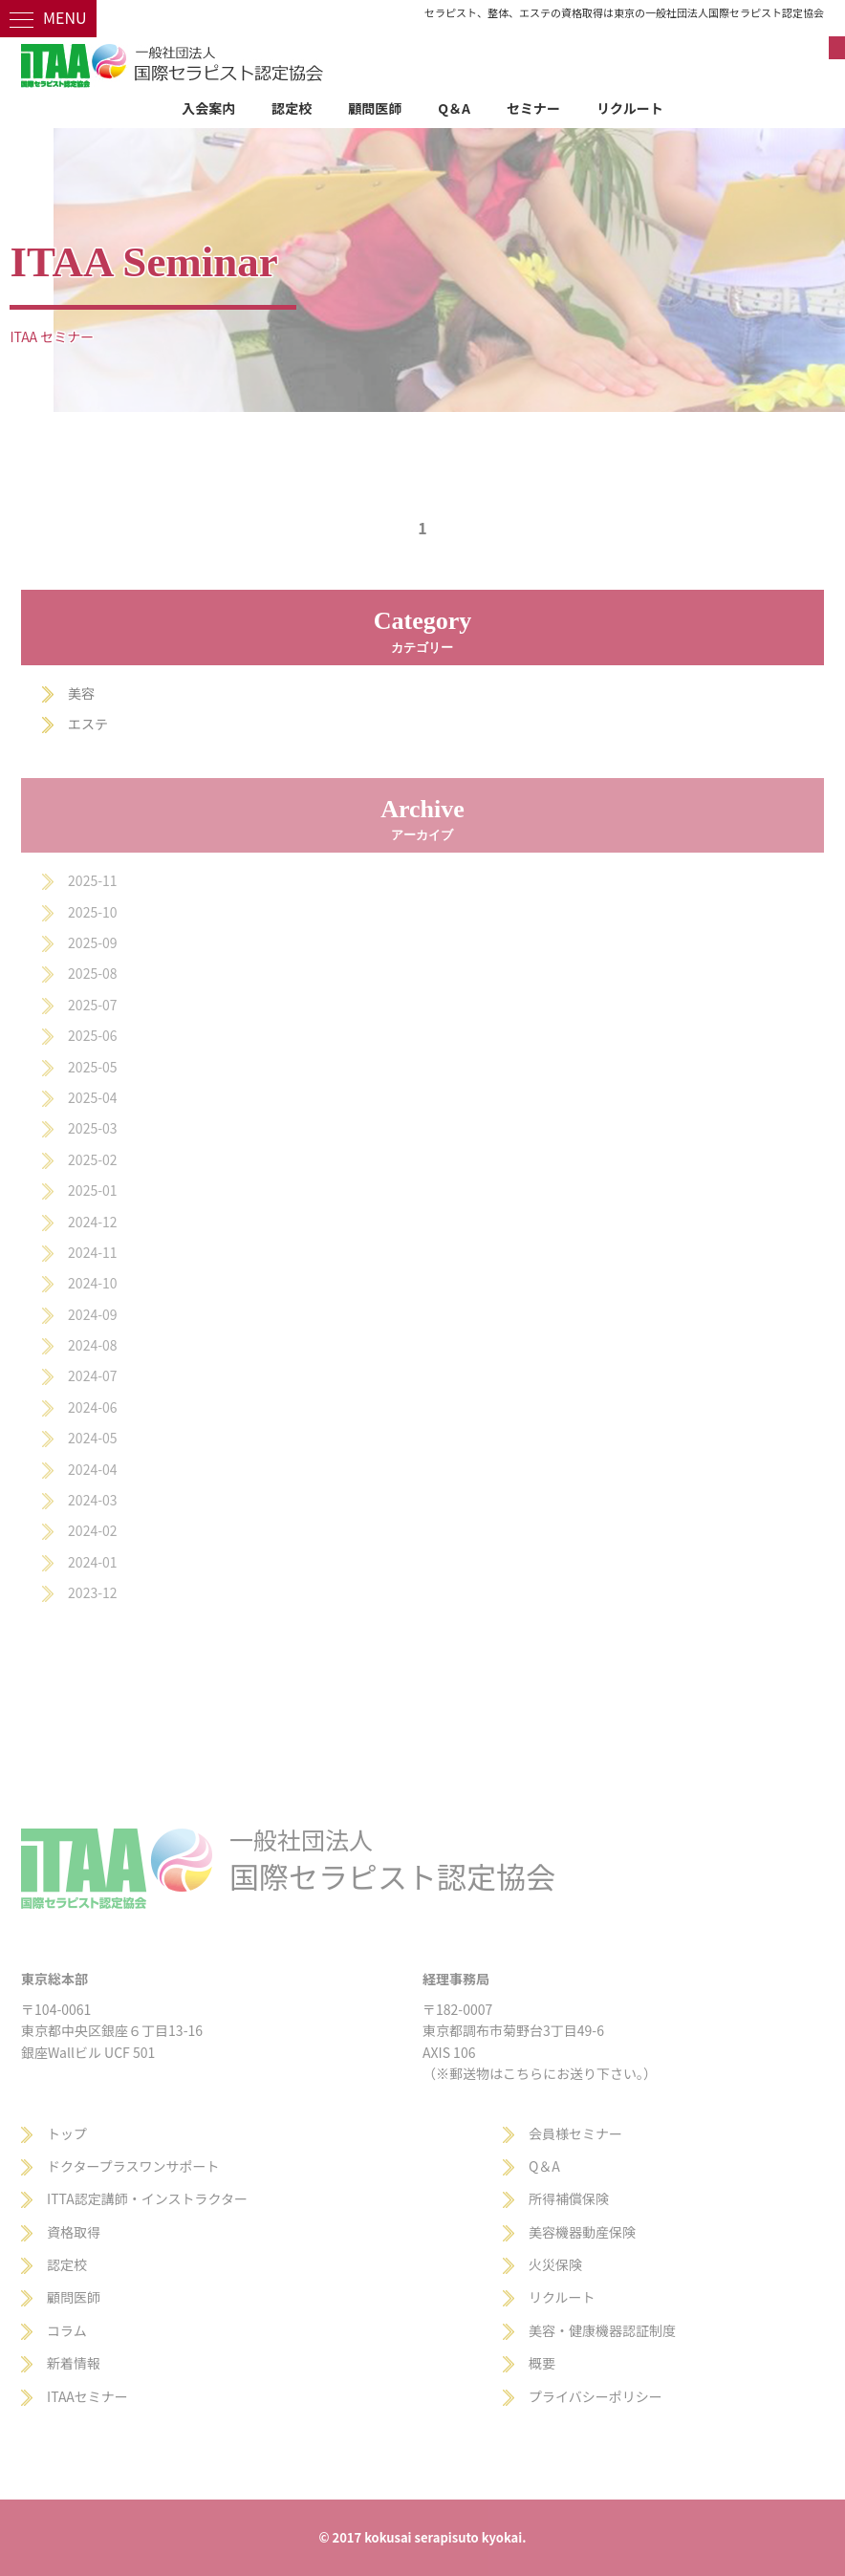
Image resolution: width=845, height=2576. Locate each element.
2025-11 (92, 880)
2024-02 (92, 1530)
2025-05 (92, 1066)
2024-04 (92, 1469)
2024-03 (92, 1499)
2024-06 (92, 1407)
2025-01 (92, 1190)
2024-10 (92, 1282)
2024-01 (92, 1561)
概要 (542, 2362)
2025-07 (92, 1004)
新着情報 (73, 2362)
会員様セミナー (575, 2133)
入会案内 (208, 108)
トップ (67, 2133)
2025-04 (92, 1097)
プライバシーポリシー (595, 2396)
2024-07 (92, 1375)
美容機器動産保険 (582, 2231)
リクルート (629, 108)
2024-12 (92, 1221)
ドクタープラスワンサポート (133, 2166)
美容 (81, 693)
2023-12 (92, 1592)
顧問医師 (374, 108)
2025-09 (92, 942)
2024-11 (92, 1252)
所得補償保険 (569, 2198)
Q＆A (454, 108)
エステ (88, 723)
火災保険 (555, 2264)
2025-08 (92, 973)
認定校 (291, 108)
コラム (67, 2330)
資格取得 (73, 2231)
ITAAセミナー (87, 2396)
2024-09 (92, 1314)
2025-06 (92, 1035)
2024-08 (92, 1344)
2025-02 (92, 1159)
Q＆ (540, 2166)
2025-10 (92, 911)
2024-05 (92, 1437)
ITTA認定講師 (87, 2198)
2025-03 (92, 1127)
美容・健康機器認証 (589, 2330)
